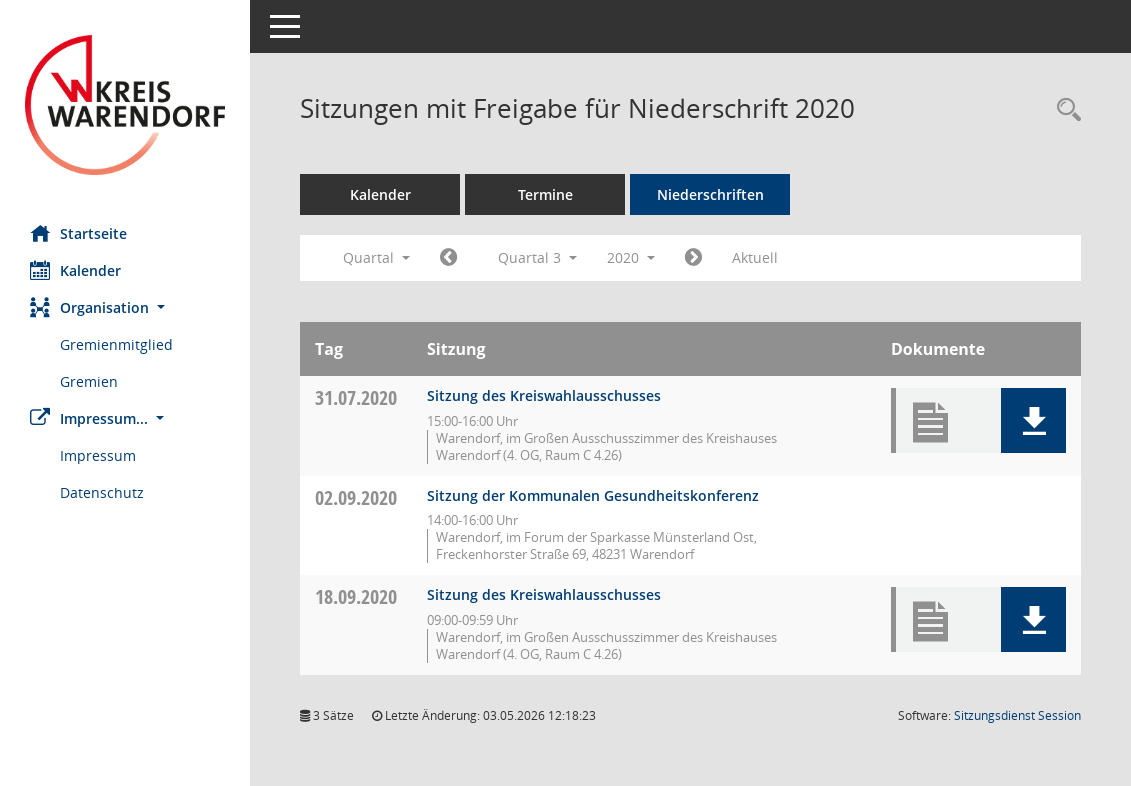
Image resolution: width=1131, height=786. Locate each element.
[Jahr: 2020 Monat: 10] (693, 258)
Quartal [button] (376, 257)
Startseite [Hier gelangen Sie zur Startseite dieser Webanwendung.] (78, 233)
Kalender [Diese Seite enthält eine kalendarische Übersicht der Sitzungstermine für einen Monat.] (75, 270)
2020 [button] (631, 257)
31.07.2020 (356, 397)
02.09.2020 (356, 497)
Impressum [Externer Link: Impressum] (98, 455)
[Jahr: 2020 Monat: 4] (448, 258)
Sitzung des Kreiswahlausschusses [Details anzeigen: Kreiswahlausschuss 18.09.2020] (544, 594)
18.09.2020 (356, 596)
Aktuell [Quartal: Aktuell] (755, 257)
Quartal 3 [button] (537, 257)
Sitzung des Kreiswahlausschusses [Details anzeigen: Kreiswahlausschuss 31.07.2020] (544, 395)
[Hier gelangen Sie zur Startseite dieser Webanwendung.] (125, 105)
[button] (125, 307)
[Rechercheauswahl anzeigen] (1064, 110)
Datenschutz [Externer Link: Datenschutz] (102, 492)
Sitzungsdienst (1017, 715)
